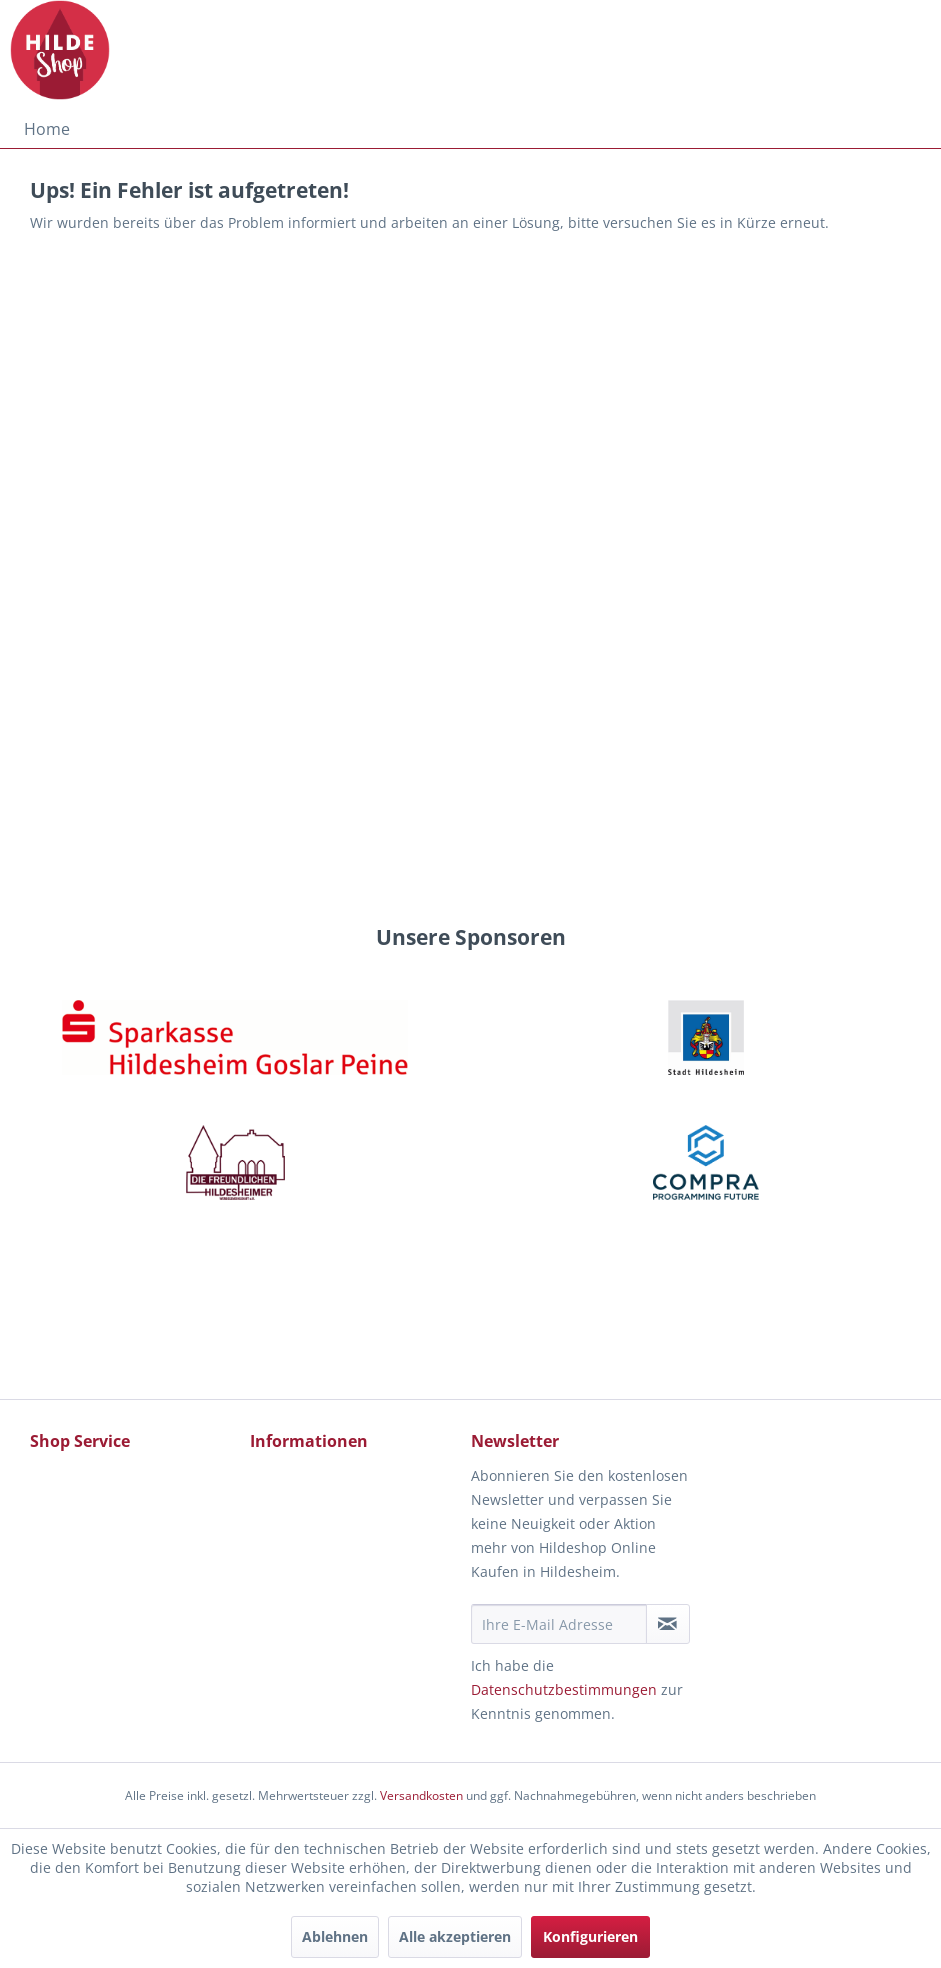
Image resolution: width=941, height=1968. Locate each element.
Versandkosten (421, 1795)
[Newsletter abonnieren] (668, 1624)
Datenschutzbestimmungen (564, 1689)
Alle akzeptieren (455, 1936)
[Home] (47, 129)
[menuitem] (47, 129)
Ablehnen (335, 1936)
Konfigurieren (590, 1936)
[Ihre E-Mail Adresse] (559, 1624)
